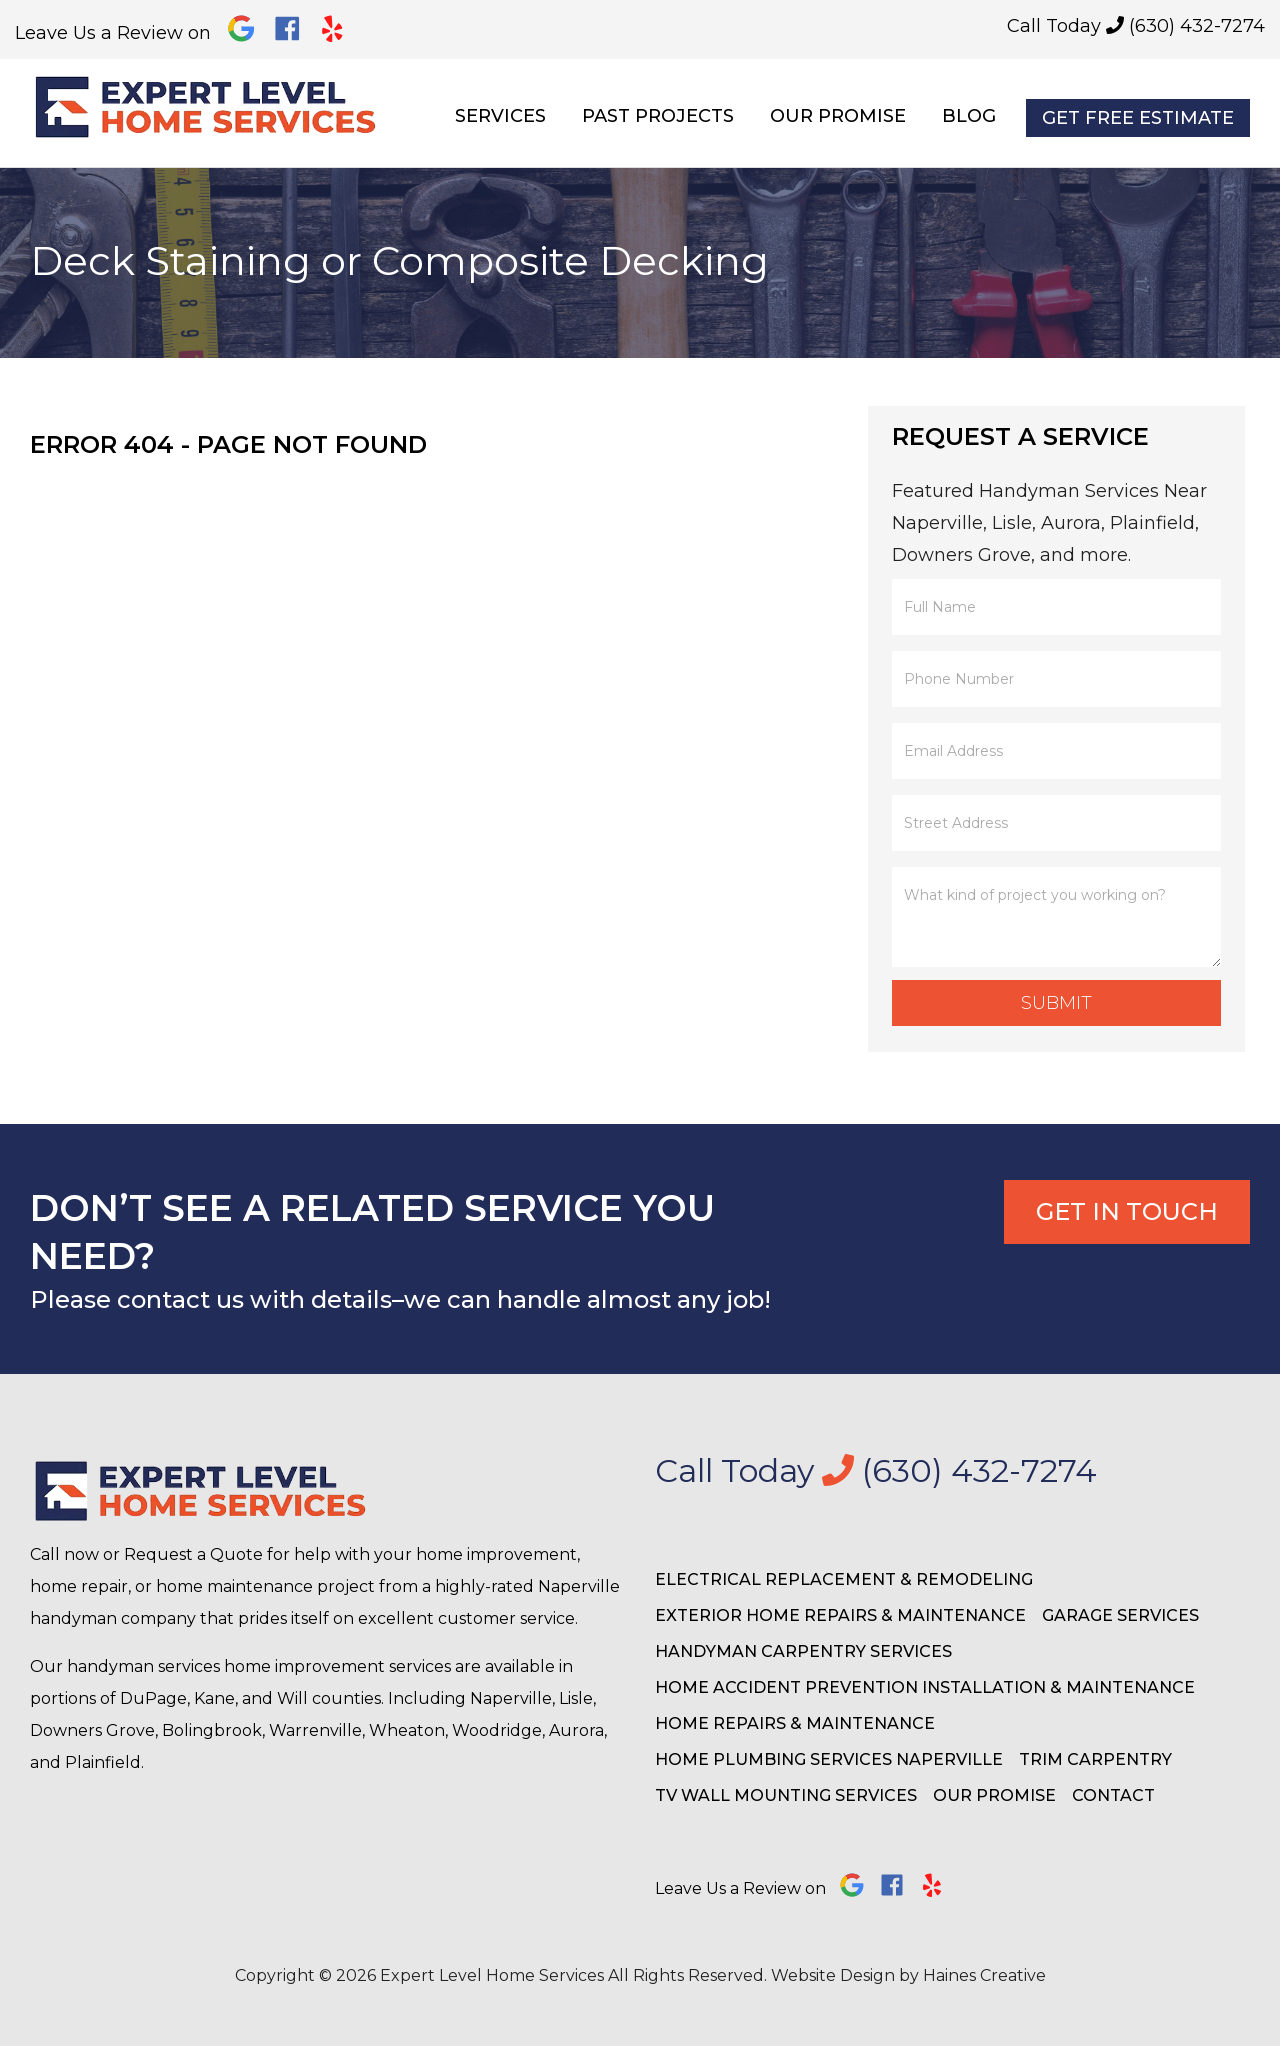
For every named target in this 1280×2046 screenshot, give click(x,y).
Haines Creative (984, 1975)
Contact (1113, 1795)
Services (500, 116)
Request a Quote (193, 1554)
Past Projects (658, 116)
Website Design (833, 1975)
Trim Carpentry (1095, 1759)
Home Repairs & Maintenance (795, 1723)
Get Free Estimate (1138, 118)
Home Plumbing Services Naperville (829, 1759)
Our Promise (838, 116)
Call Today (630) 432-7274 (1136, 26)
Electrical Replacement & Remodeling (844, 1579)
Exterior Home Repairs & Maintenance (840, 1615)
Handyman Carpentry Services (803, 1651)
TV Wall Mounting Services (786, 1795)
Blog (969, 116)
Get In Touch (1127, 1211)
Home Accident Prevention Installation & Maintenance (925, 1687)
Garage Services (1120, 1615)
